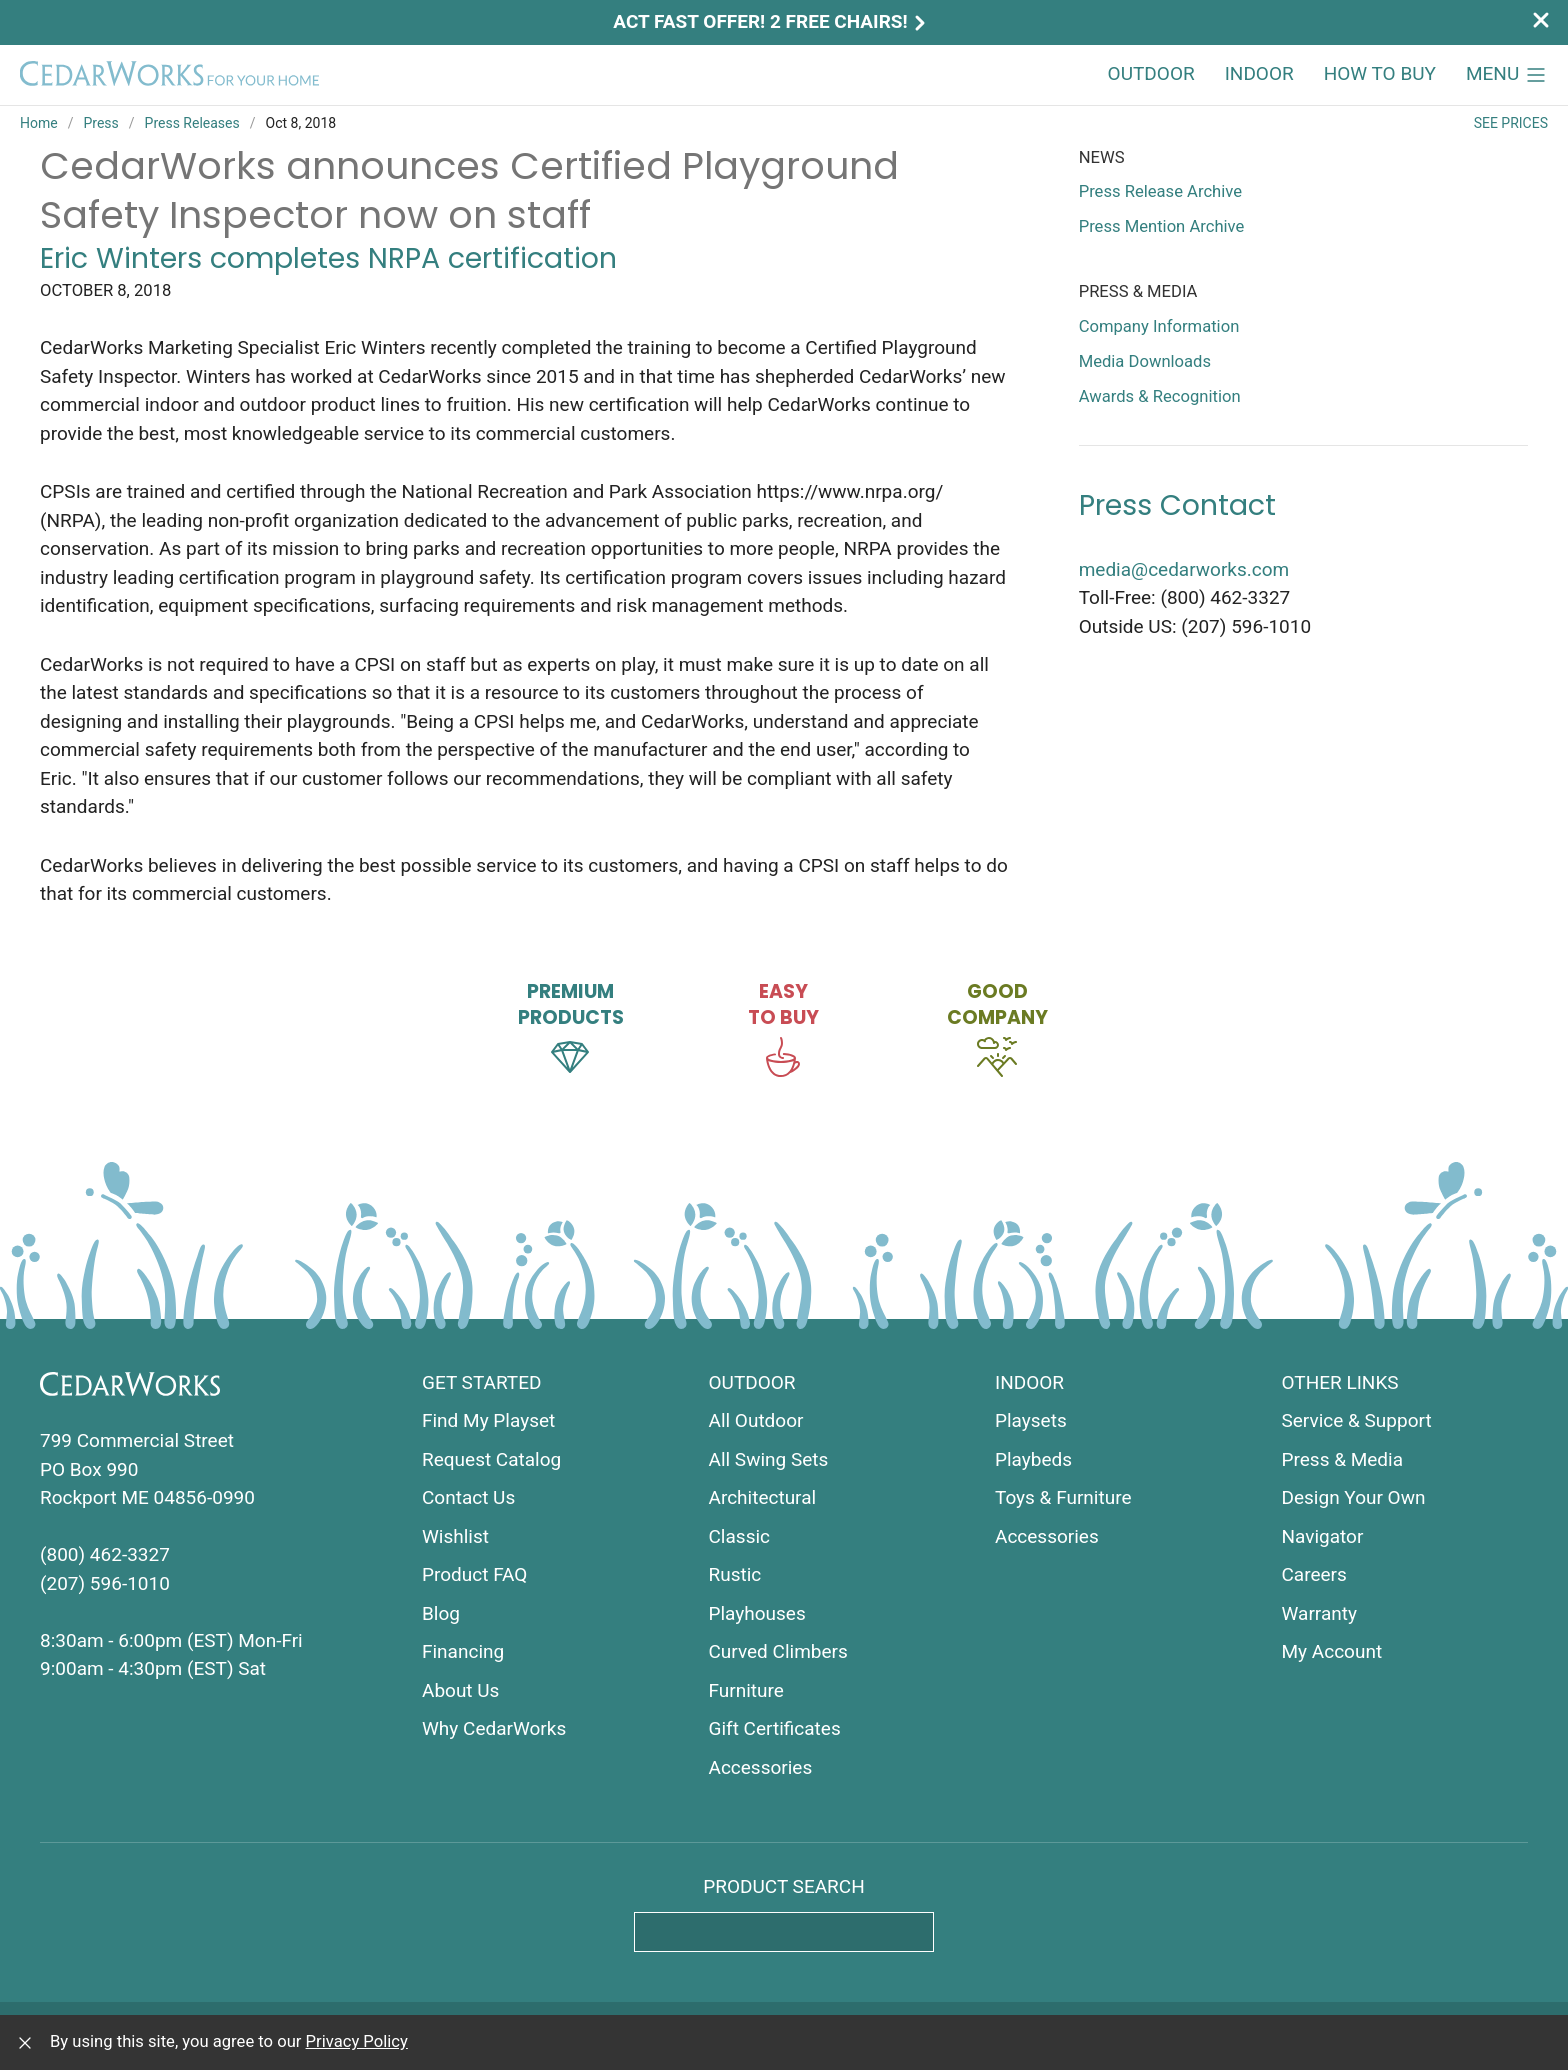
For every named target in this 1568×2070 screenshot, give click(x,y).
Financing (463, 1651)
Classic (740, 1536)
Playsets (1031, 1420)
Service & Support (1357, 1420)
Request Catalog (491, 1459)
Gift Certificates (775, 1728)
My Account (1332, 1651)
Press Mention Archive (1162, 226)
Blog (441, 1613)
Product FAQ (474, 1574)
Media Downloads (1145, 361)
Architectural (763, 1497)
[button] (1507, 75)
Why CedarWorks (494, 1728)
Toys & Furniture (1063, 1497)
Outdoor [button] (1151, 73)
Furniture (746, 1690)
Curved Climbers (778, 1651)
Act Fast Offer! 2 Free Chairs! (771, 21)
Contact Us (468, 1497)
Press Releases (192, 123)
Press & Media (1343, 1459)
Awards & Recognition (1160, 396)
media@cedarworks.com (1184, 569)
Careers (1314, 1574)
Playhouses (757, 1613)
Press (100, 123)
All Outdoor (756, 1420)
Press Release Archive (1160, 191)
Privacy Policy (357, 2041)
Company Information (1159, 326)
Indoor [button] (1259, 73)
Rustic (735, 1574)
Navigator (1323, 1536)
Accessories (761, 1767)
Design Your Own (1354, 1497)
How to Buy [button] (1380, 73)
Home (39, 123)
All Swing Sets (769, 1459)
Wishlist (455, 1536)
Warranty (1319, 1613)
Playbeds (1033, 1459)
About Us (460, 1690)
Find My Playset (488, 1420)
